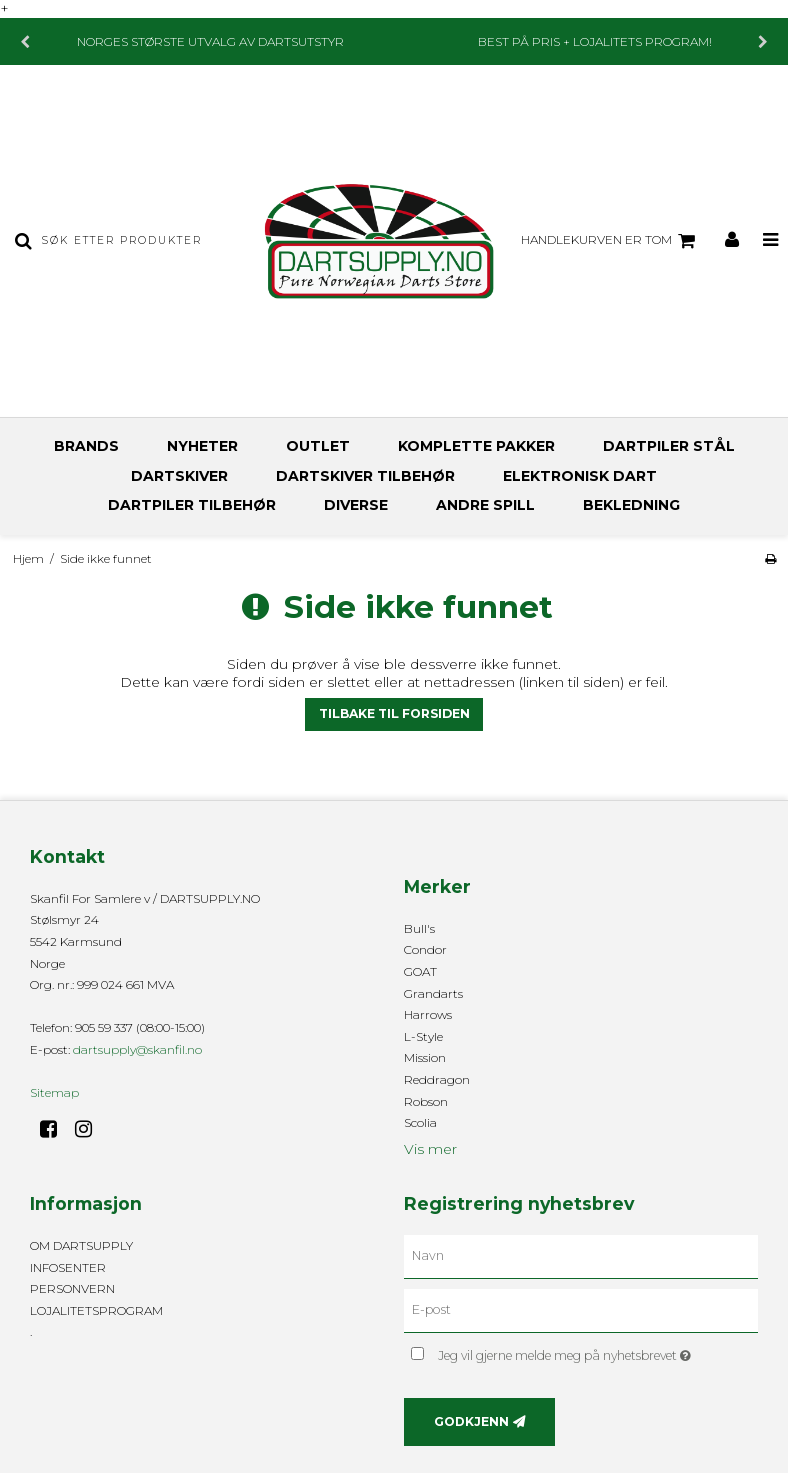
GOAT (420, 971)
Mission (425, 1057)
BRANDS (86, 446)
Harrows (428, 1014)
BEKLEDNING (631, 505)
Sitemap (54, 1092)
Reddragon (437, 1079)
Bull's (419, 928)
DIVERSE (356, 505)
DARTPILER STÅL (669, 446)
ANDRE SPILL (485, 505)
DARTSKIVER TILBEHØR (365, 476)
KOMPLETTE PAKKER (476, 446)
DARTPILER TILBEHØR (192, 505)
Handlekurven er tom (611, 241)
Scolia (420, 1122)
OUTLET (318, 446)
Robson (426, 1101)
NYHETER (202, 446)
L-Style (423, 1036)
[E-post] (581, 1310)
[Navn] (581, 1256)
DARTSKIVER (179, 476)
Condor (425, 949)
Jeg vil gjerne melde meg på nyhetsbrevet (598, 1351)
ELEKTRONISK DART (580, 476)
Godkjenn (471, 1421)
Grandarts (433, 993)
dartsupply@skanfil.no (137, 1049)
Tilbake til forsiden (394, 713)
